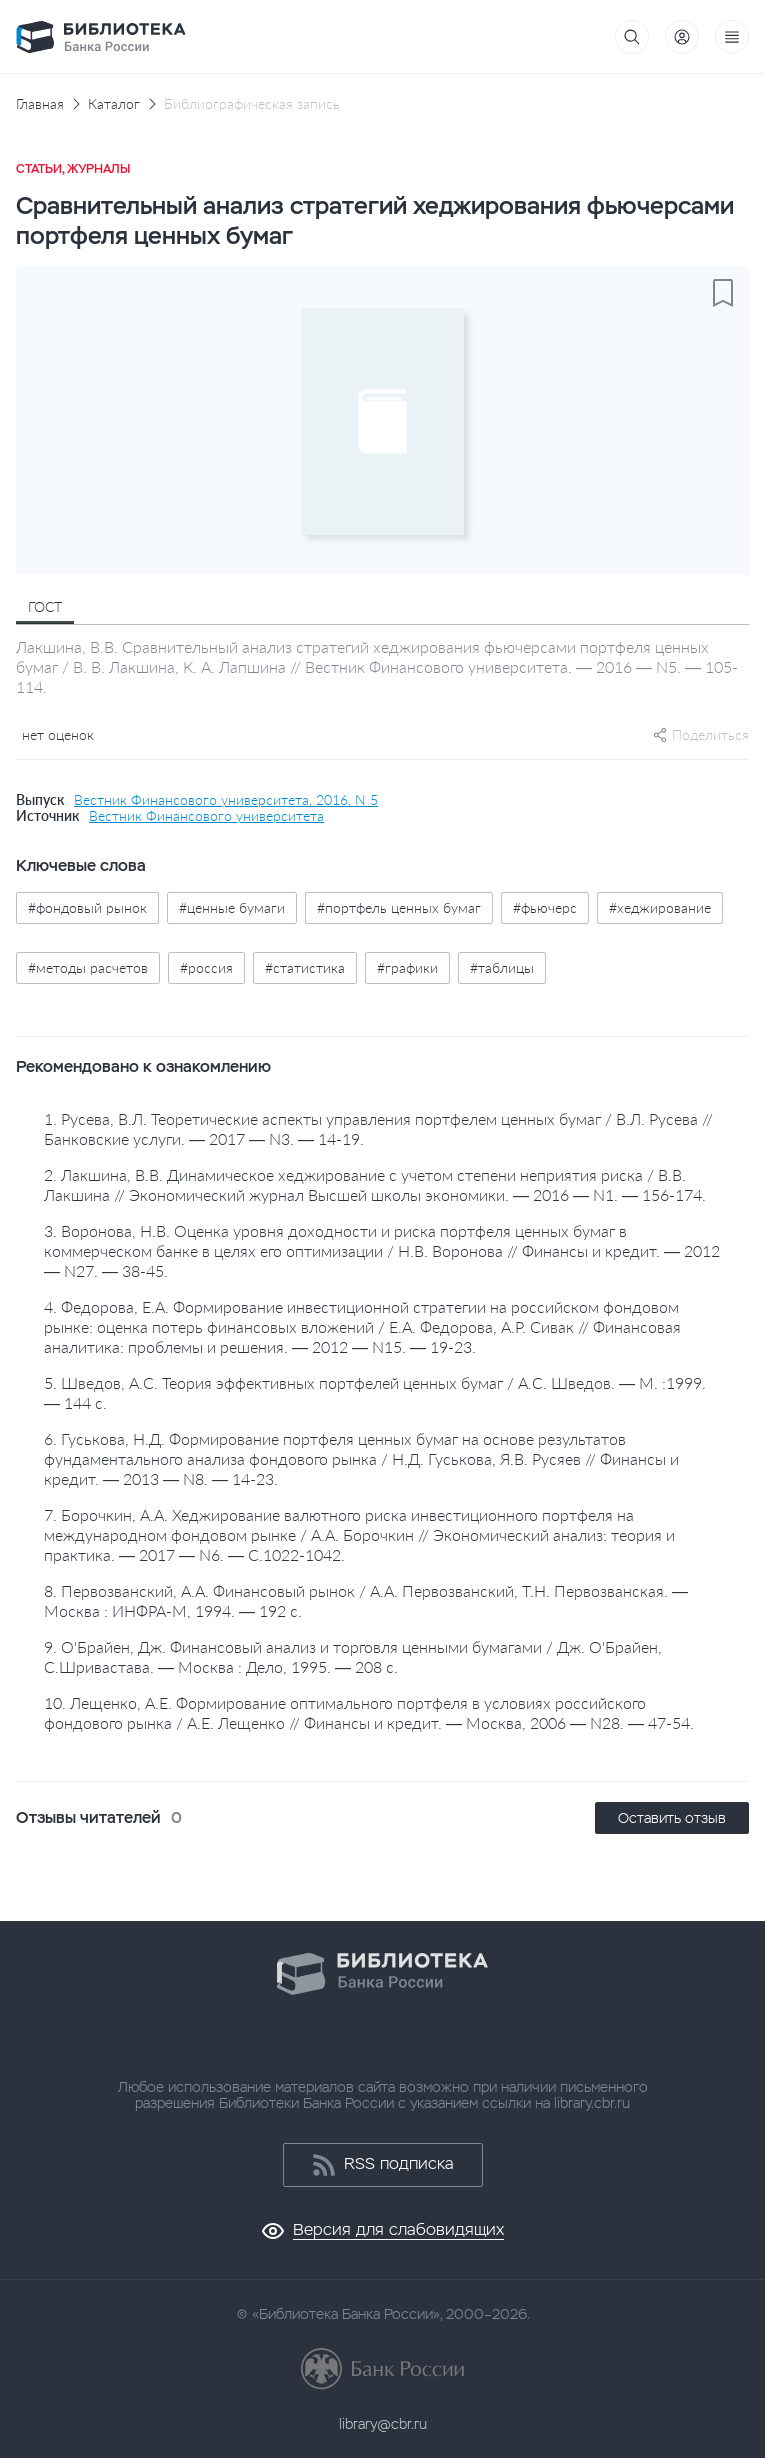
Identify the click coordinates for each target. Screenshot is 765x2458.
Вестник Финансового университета (206, 816)
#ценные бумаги (232, 907)
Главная (40, 104)
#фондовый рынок (87, 907)
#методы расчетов (88, 967)
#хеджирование (660, 907)
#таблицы (502, 967)
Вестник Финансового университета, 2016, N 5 (226, 800)
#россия (206, 967)
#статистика (305, 967)
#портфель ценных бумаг (399, 907)
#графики (407, 967)
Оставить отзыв (672, 1818)
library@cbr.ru (383, 2424)
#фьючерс (545, 907)
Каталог (114, 104)
